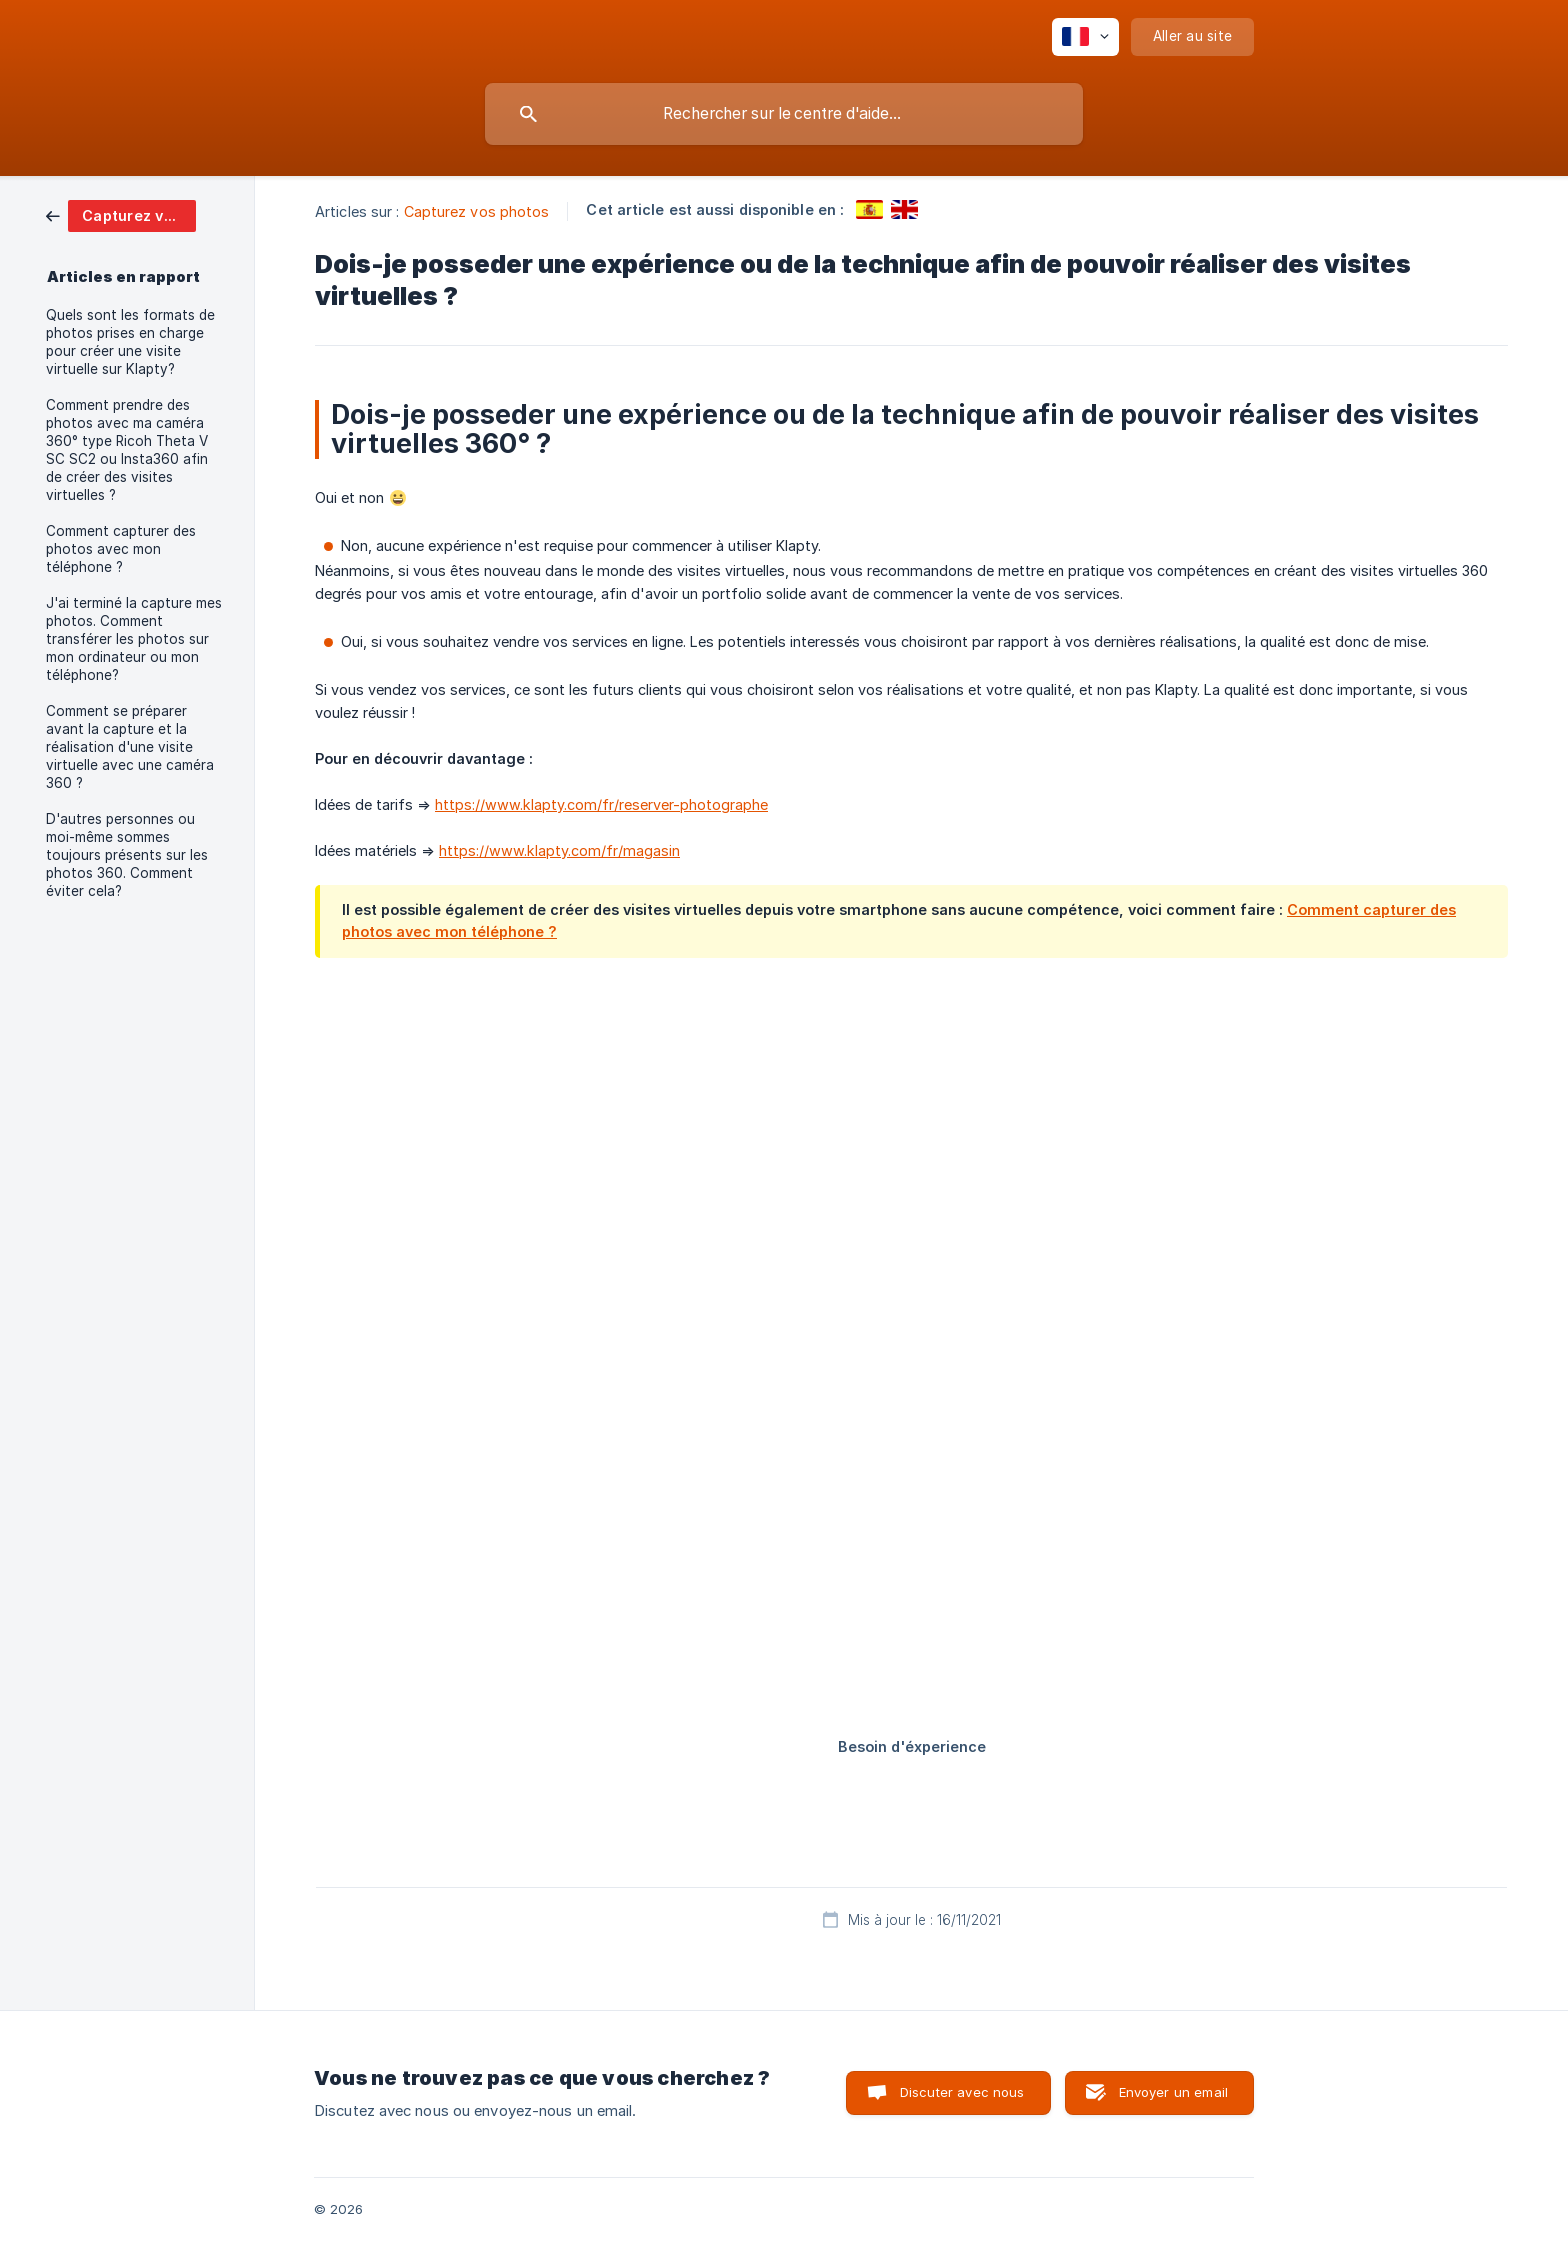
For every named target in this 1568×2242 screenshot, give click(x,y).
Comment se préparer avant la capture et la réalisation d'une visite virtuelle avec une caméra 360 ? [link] (130, 747)
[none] (1085, 37)
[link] (121, 214)
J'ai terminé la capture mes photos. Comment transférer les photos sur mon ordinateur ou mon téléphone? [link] (134, 639)
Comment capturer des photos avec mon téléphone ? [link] (121, 549)
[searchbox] (784, 114)
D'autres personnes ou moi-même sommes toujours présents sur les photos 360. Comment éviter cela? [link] (127, 855)
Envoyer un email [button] (1173, 2092)
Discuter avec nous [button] (962, 2092)
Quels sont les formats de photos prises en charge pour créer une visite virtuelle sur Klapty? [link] (130, 342)
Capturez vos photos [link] (477, 211)
